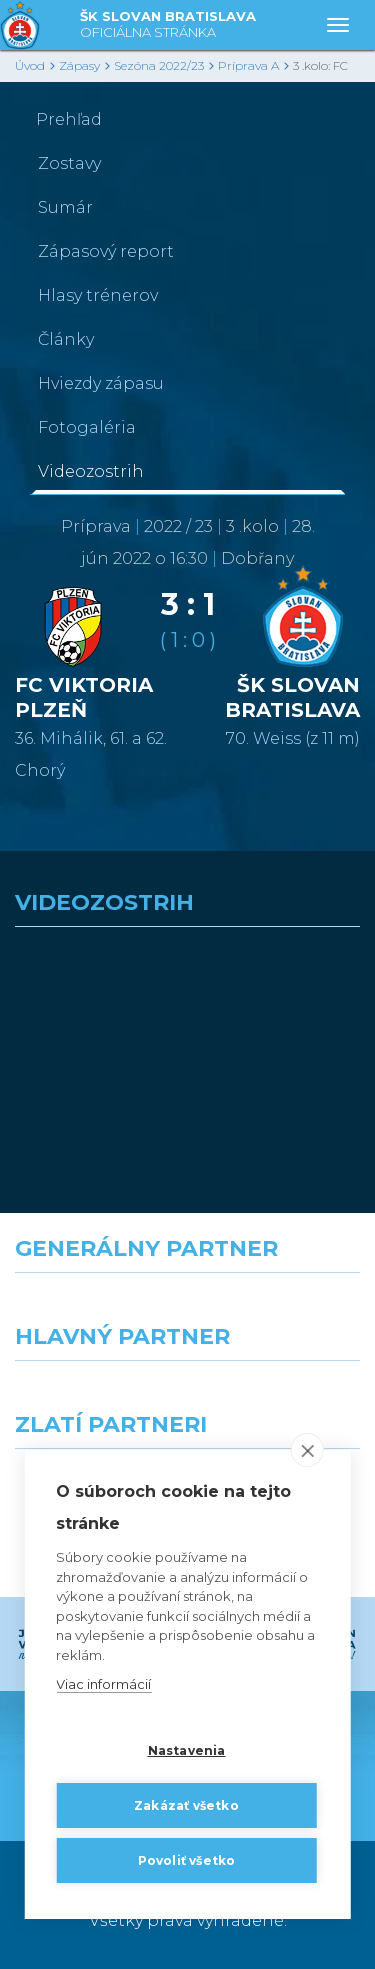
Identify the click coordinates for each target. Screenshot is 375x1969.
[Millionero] (282, 1397)
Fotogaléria (87, 427)
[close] (307, 1450)
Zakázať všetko (186, 1805)
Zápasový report (106, 251)
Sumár (65, 207)
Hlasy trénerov (98, 295)
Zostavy (69, 163)
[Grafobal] (94, 1397)
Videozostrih (91, 471)
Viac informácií (103, 1684)
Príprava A (248, 65)
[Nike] (188, 1309)
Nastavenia (187, 1750)
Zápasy (79, 65)
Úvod (30, 65)
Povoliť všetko (187, 1860)
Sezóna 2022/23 (159, 65)
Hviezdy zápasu (101, 383)
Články (66, 339)
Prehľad (69, 119)
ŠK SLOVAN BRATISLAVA (168, 25)
